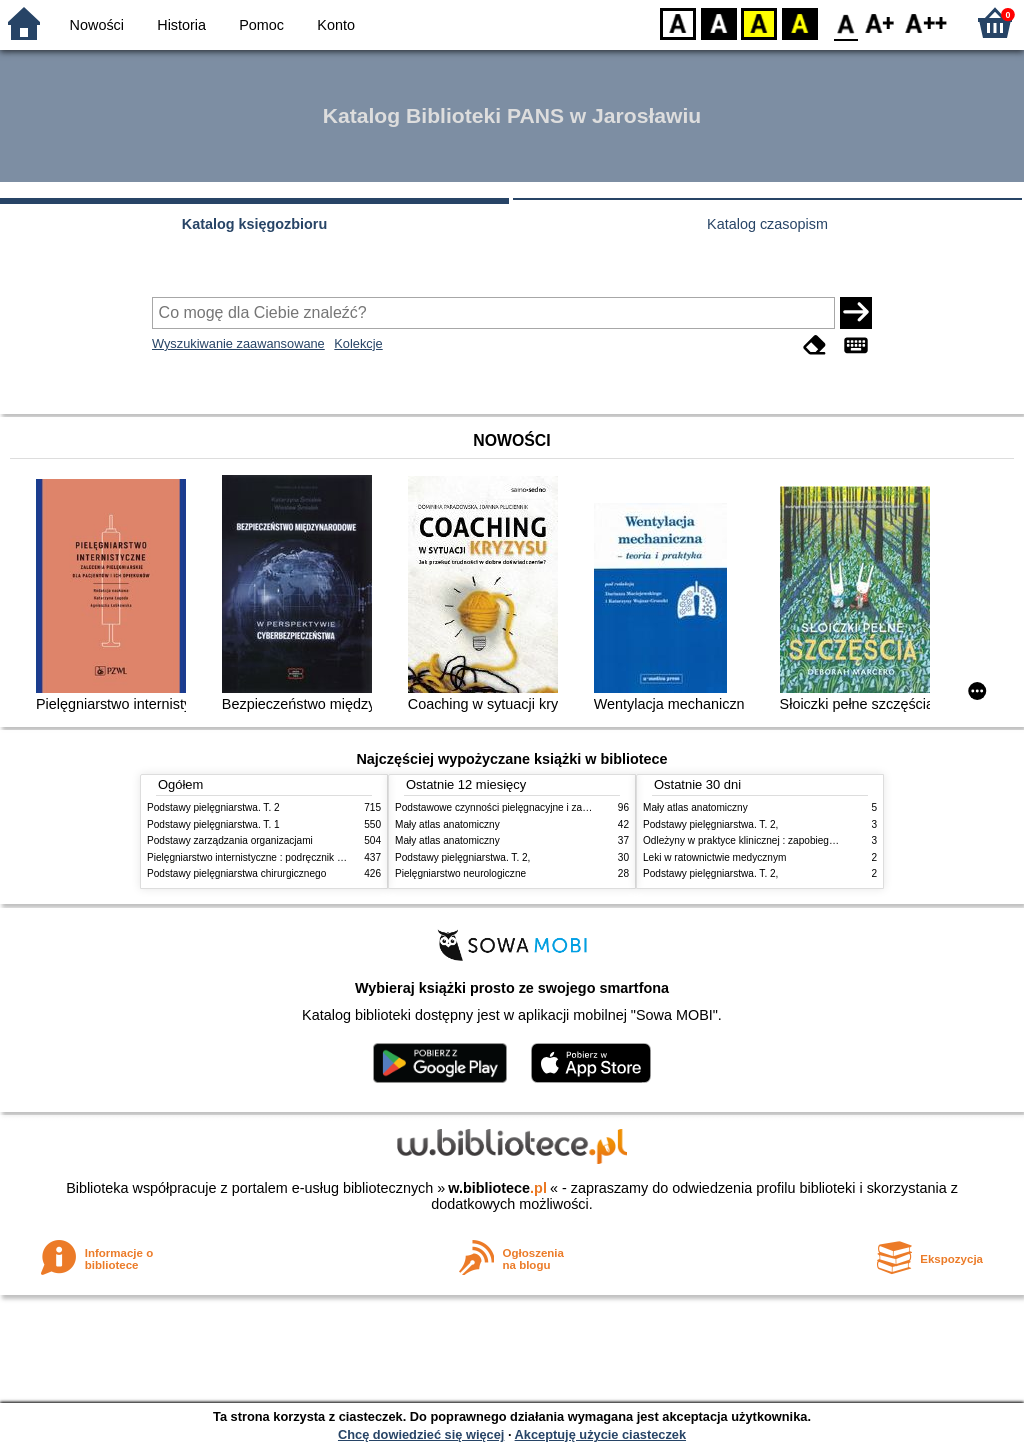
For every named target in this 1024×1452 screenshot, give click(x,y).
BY (799, 22)
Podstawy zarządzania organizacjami (230, 840)
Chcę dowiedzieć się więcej (421, 1434)
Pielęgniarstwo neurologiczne (460, 873)
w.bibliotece (497, 1188)
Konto (336, 25)
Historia (181, 25)
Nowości (97, 25)
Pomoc (261, 25)
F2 (926, 22)
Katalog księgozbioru (255, 224)
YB (758, 22)
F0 (845, 22)
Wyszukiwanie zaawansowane (238, 343)
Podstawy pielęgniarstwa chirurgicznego (236, 873)
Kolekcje (358, 343)
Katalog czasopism (767, 224)
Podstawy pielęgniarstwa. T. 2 (213, 807)
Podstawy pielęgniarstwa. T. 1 (213, 824)
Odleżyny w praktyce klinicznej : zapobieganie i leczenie (768, 840)
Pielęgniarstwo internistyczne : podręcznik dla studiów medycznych (296, 857)
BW (719, 22)
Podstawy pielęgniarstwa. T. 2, (462, 857)
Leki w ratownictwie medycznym (714, 857)
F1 (880, 22)
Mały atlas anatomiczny (447, 824)
